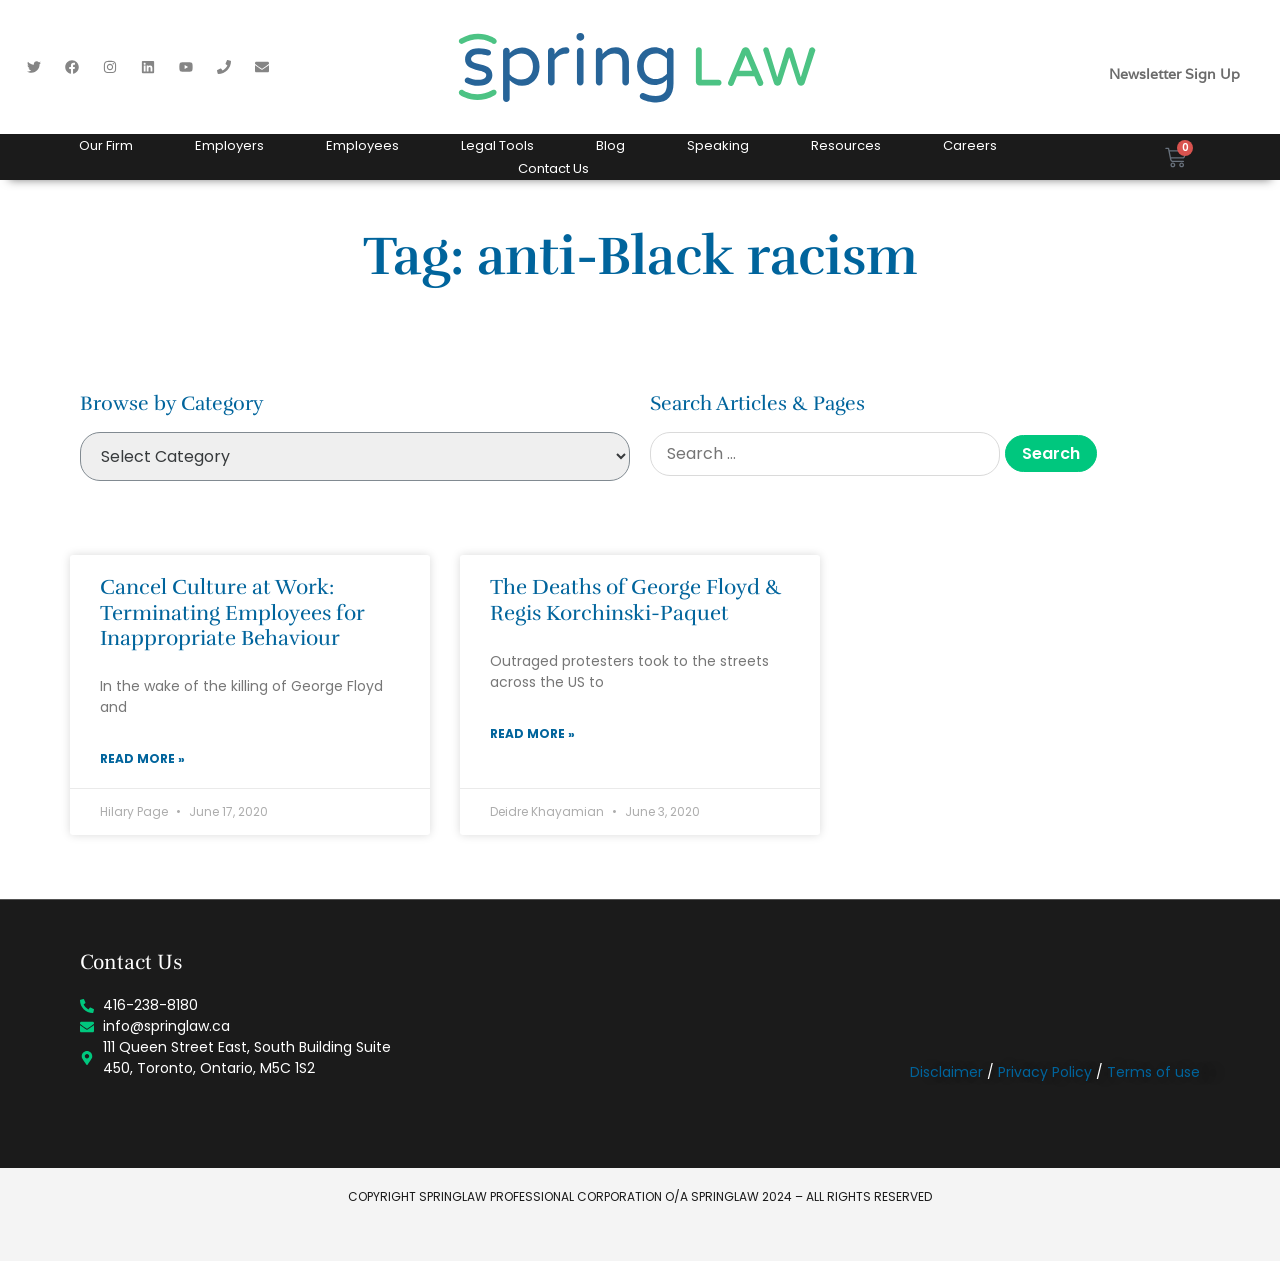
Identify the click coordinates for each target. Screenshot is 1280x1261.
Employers (229, 145)
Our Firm (106, 145)
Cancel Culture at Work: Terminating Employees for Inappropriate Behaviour (232, 612)
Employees (362, 145)
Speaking (718, 145)
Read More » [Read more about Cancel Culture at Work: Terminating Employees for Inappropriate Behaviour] (142, 758)
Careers (970, 145)
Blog (610, 145)
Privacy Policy (1045, 1072)
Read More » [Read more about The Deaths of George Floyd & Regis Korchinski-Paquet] (532, 733)
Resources (846, 145)
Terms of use (1153, 1072)
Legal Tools (497, 145)
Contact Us (553, 168)
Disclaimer (946, 1072)
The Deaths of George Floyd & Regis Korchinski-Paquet (636, 599)
